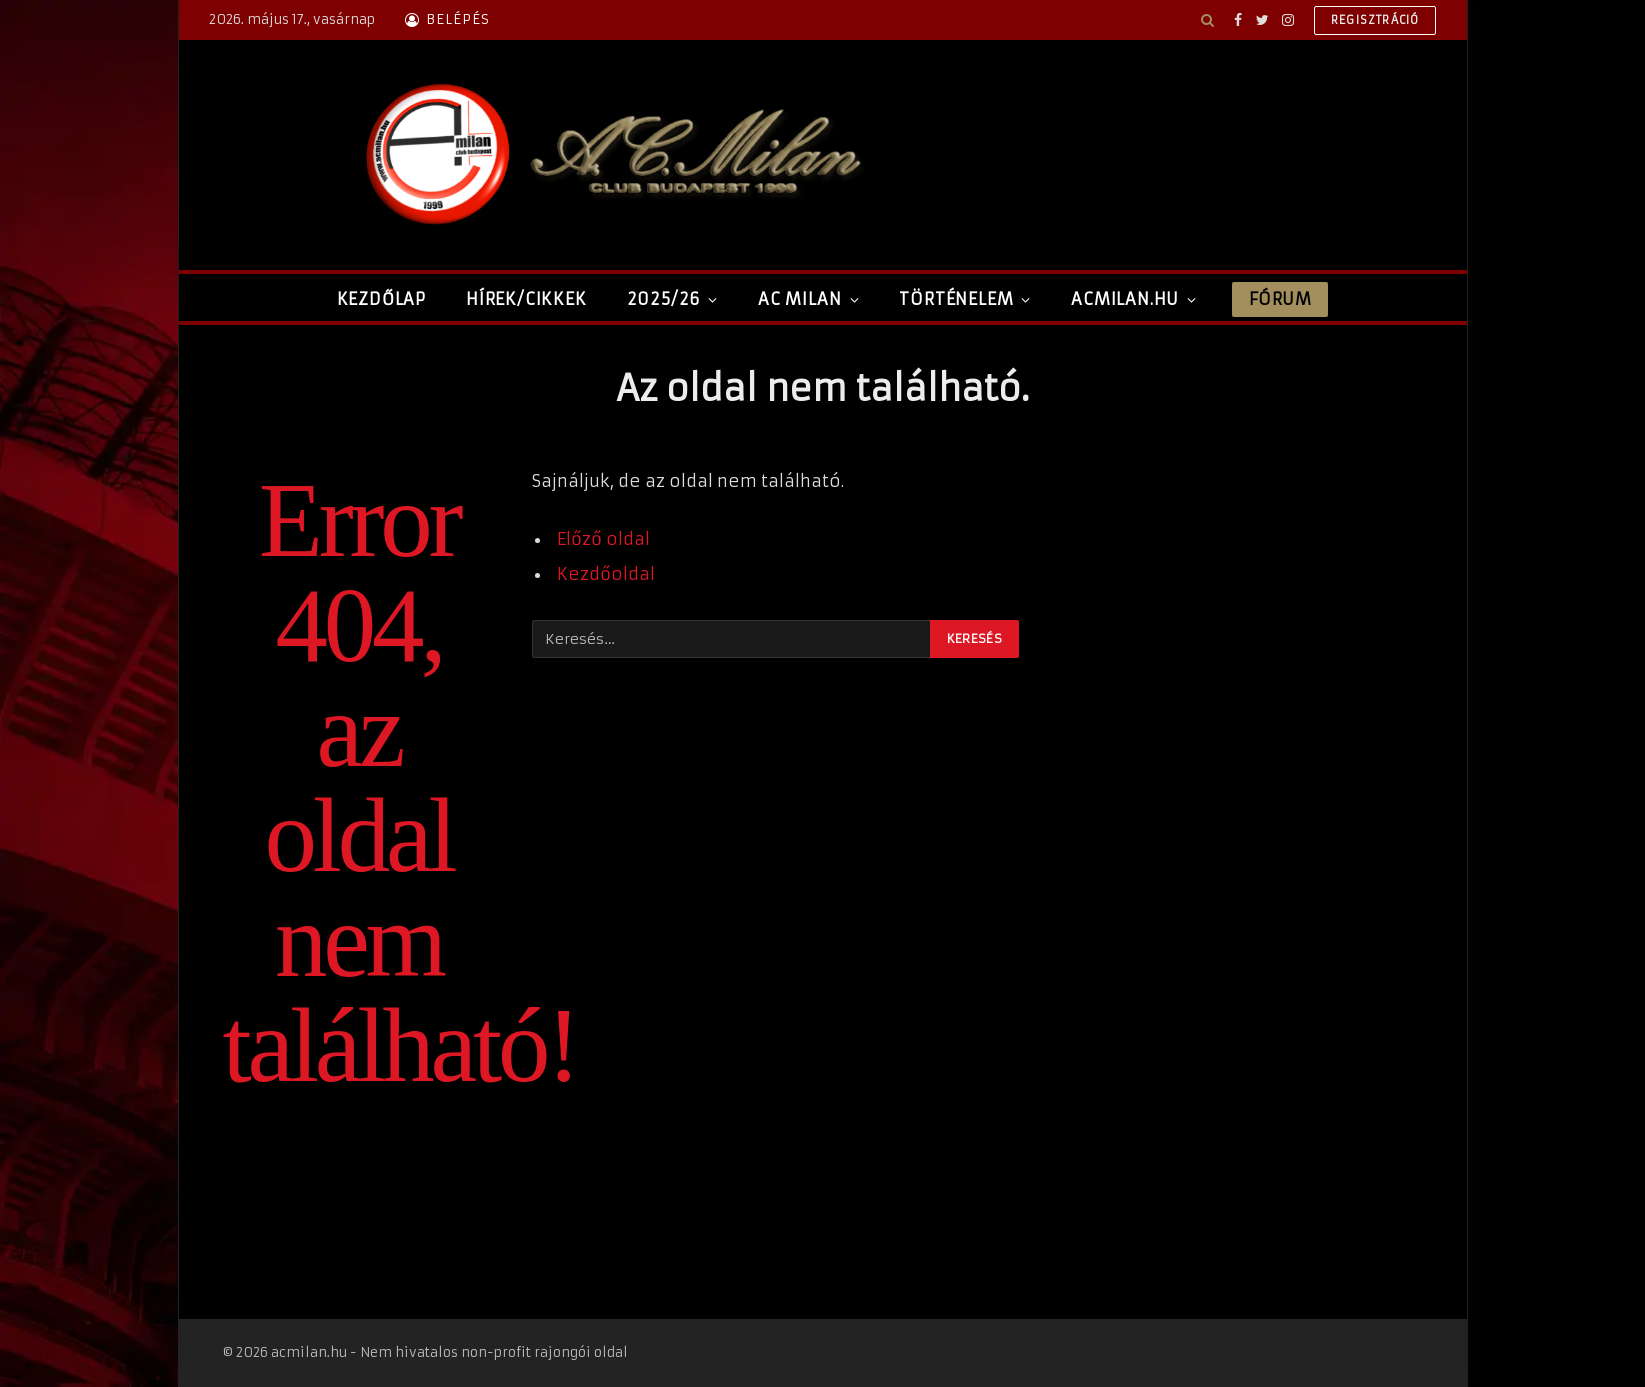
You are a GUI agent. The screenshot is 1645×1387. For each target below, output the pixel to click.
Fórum (1280, 299)
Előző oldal (603, 539)
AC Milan (799, 299)
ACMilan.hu (1125, 299)
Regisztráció (1375, 20)
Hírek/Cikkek (526, 299)
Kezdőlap (381, 299)
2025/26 (664, 299)
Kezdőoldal (606, 574)
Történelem (956, 299)
